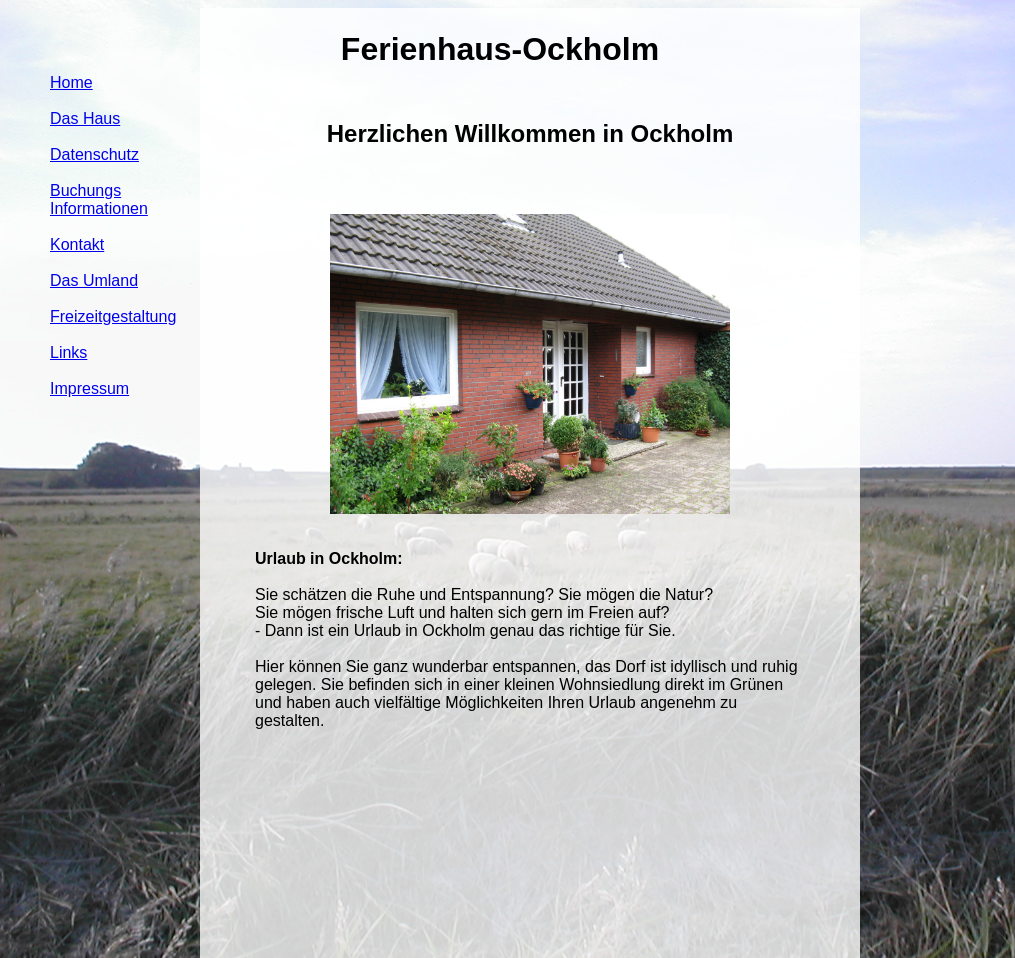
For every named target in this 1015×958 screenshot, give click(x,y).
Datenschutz (94, 154)
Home (71, 82)
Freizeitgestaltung (113, 316)
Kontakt (77, 244)
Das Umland (94, 280)
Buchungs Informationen (99, 199)
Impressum (89, 388)
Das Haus (85, 118)
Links (68, 352)
